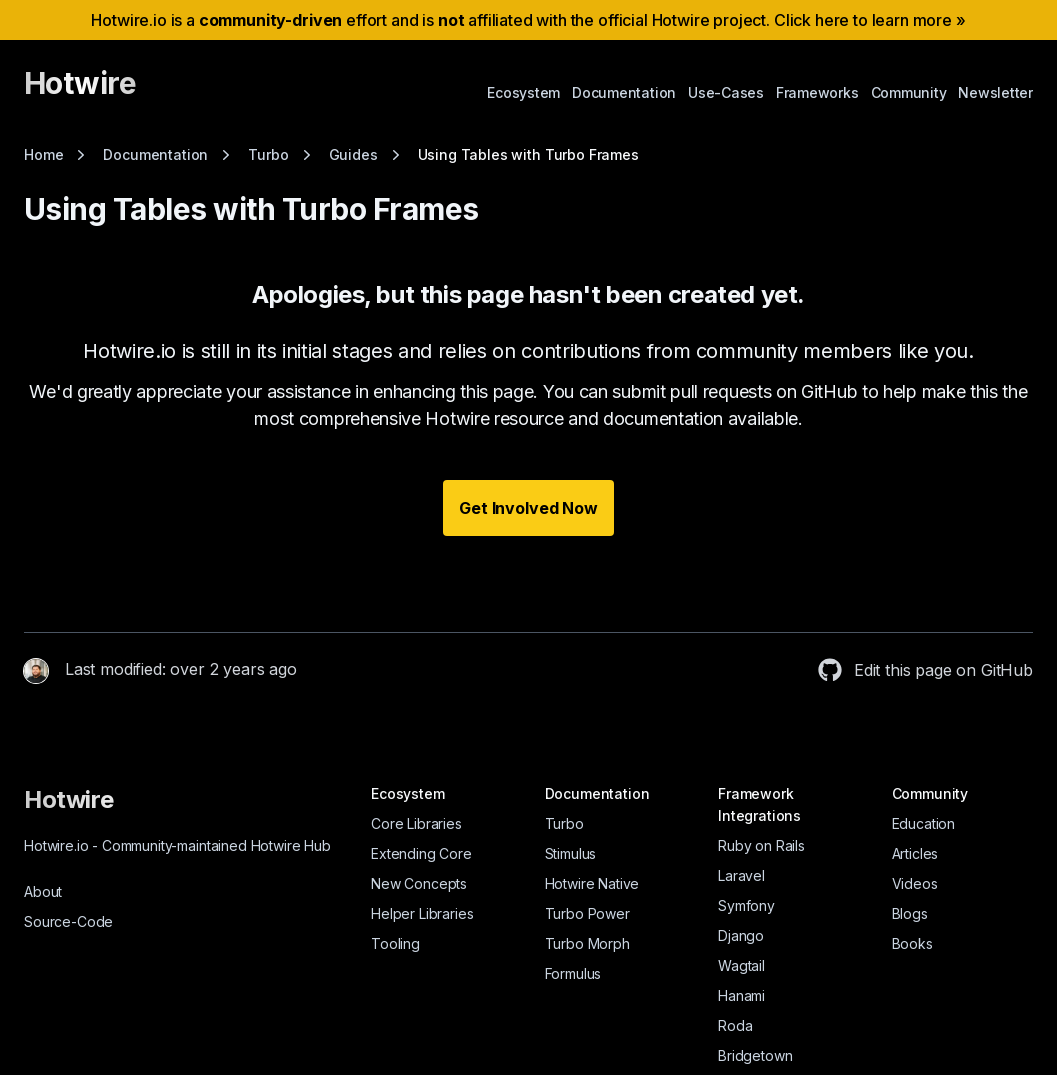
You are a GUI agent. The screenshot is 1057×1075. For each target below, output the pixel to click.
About (43, 891)
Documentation (624, 92)
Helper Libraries (422, 913)
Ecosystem (523, 92)
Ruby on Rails (761, 845)
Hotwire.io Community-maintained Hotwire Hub (177, 845)
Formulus (573, 973)
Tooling (395, 943)
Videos (915, 883)
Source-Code (68, 921)
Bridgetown (755, 1055)
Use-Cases (726, 92)
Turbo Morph (587, 943)
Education (924, 823)
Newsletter (995, 92)
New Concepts (419, 883)
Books (912, 943)
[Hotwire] (80, 92)
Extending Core (421, 853)
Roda (735, 1025)
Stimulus (571, 853)
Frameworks (817, 92)
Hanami (741, 995)
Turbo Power (587, 913)
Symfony (746, 905)
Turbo (564, 823)
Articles (915, 853)
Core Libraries (416, 823)
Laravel (741, 875)
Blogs (910, 913)
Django (741, 935)
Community (909, 92)
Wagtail (741, 965)
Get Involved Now (528, 508)
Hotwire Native (592, 883)
